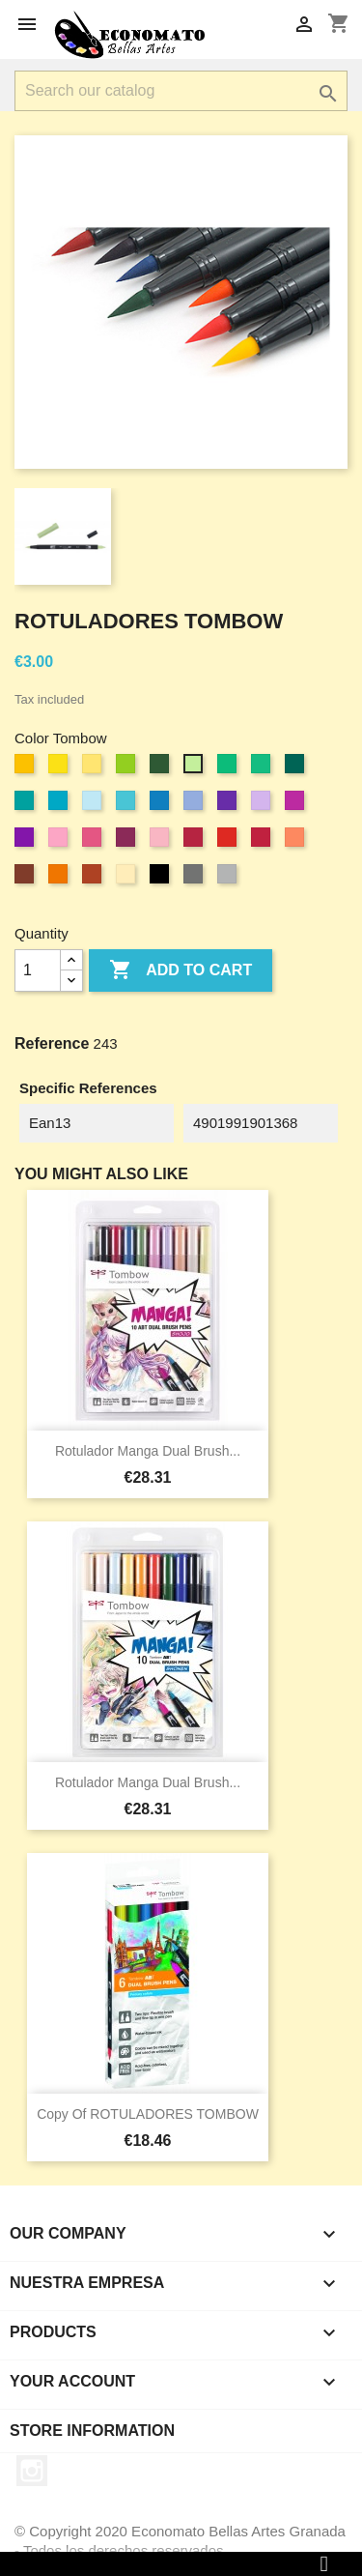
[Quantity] (37, 970)
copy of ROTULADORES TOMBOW (148, 2114)
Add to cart (180, 970)
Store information (92, 2430)
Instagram (31, 2470)
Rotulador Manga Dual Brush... (147, 1451)
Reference (51, 1043)
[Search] (181, 91)
